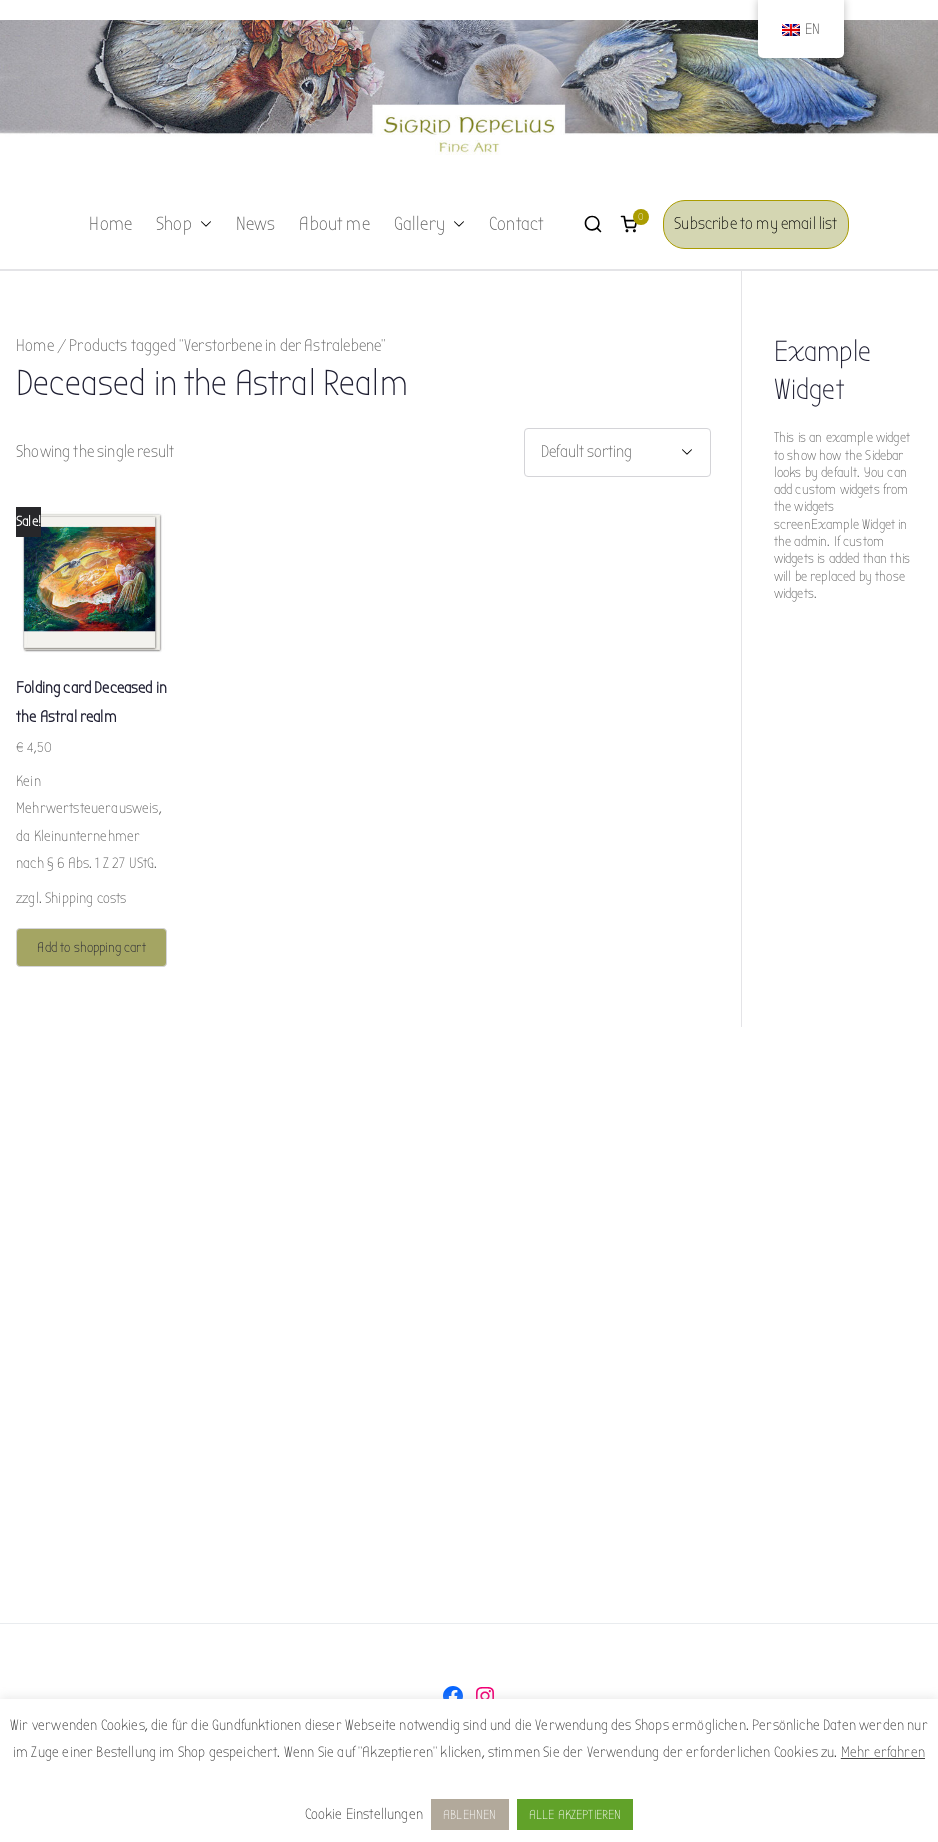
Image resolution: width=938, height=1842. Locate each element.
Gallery (429, 225)
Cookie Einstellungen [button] (364, 1814)
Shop (184, 225)
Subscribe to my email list (755, 223)
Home (110, 224)
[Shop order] (617, 452)
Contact (516, 224)
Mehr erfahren (883, 1752)
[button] (202, 225)
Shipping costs (85, 898)
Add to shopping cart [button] (91, 947)
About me (334, 224)
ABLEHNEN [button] (469, 1814)
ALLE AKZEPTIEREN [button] (575, 1814)
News (256, 224)
